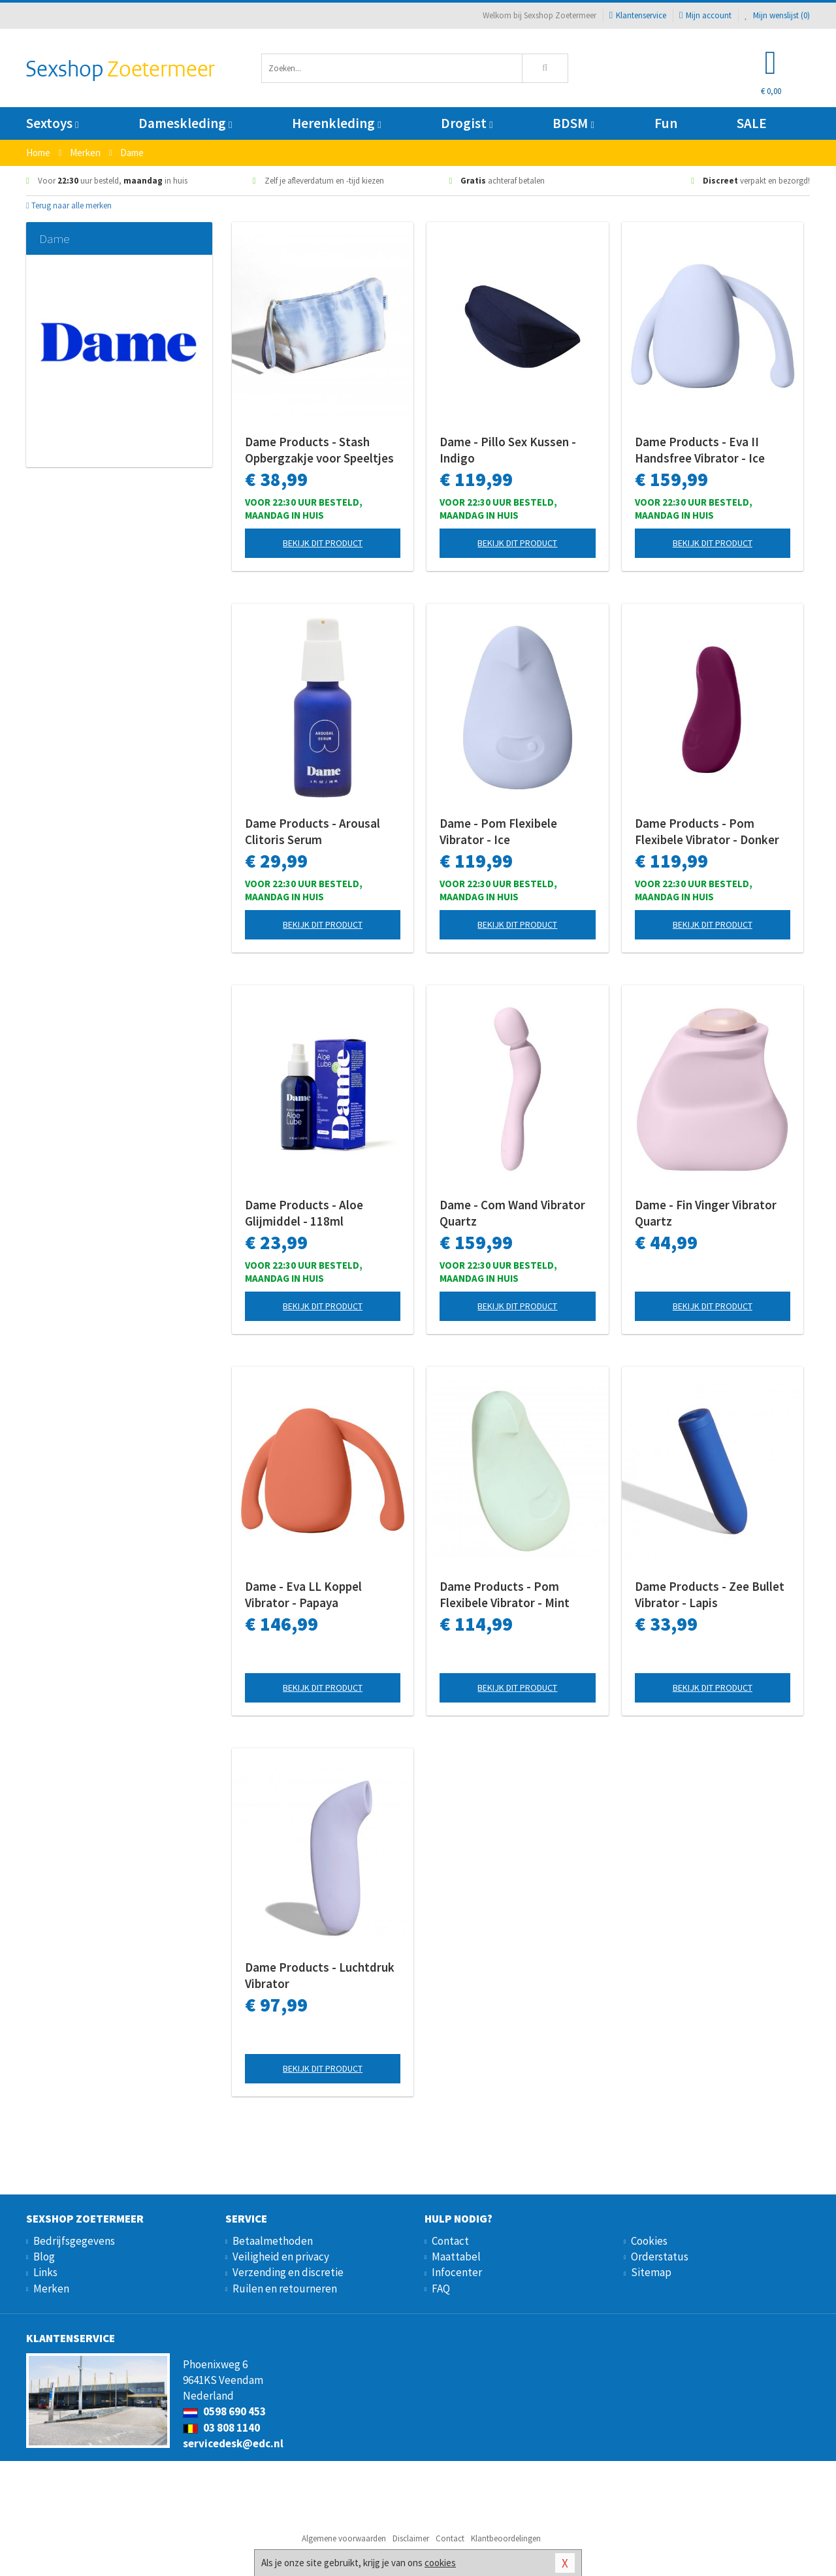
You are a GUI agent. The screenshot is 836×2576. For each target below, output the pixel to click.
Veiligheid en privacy (281, 2256)
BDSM (573, 123)
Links (45, 2272)
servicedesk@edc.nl (233, 2443)
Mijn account (705, 15)
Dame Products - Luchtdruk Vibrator (319, 1975)
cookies (440, 2562)
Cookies (649, 2241)
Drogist (466, 123)
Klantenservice (637, 15)
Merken (51, 2288)
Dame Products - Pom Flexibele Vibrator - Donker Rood (707, 831)
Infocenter (457, 2272)
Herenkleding (336, 123)
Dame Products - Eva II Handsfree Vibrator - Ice (700, 450)
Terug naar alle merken (69, 205)
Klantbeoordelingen (506, 2538)
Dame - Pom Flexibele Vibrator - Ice (498, 831)
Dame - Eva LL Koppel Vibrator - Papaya (303, 1594)
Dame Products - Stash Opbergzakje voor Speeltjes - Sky (319, 450)
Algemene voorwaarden (344, 2538)
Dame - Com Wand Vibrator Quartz (512, 1213)
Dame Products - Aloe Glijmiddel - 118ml (304, 1213)
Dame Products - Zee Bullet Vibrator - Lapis (709, 1594)
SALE (752, 123)
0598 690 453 (224, 2411)
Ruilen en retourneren (285, 2288)
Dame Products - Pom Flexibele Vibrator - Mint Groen (505, 1594)
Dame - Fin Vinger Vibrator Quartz (706, 1213)
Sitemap (651, 2272)
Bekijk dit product (322, 543)
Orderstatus (659, 2256)
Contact (450, 2241)
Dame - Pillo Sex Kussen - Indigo (508, 450)
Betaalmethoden (273, 2241)
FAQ (441, 2288)
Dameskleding (185, 123)
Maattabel (456, 2256)
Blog (44, 2256)
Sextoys (52, 123)
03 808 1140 (221, 2428)
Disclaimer (411, 2538)
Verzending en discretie (288, 2272)
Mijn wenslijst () (777, 15)
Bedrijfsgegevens (74, 2241)
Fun (665, 123)
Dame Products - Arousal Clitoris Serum (312, 831)
